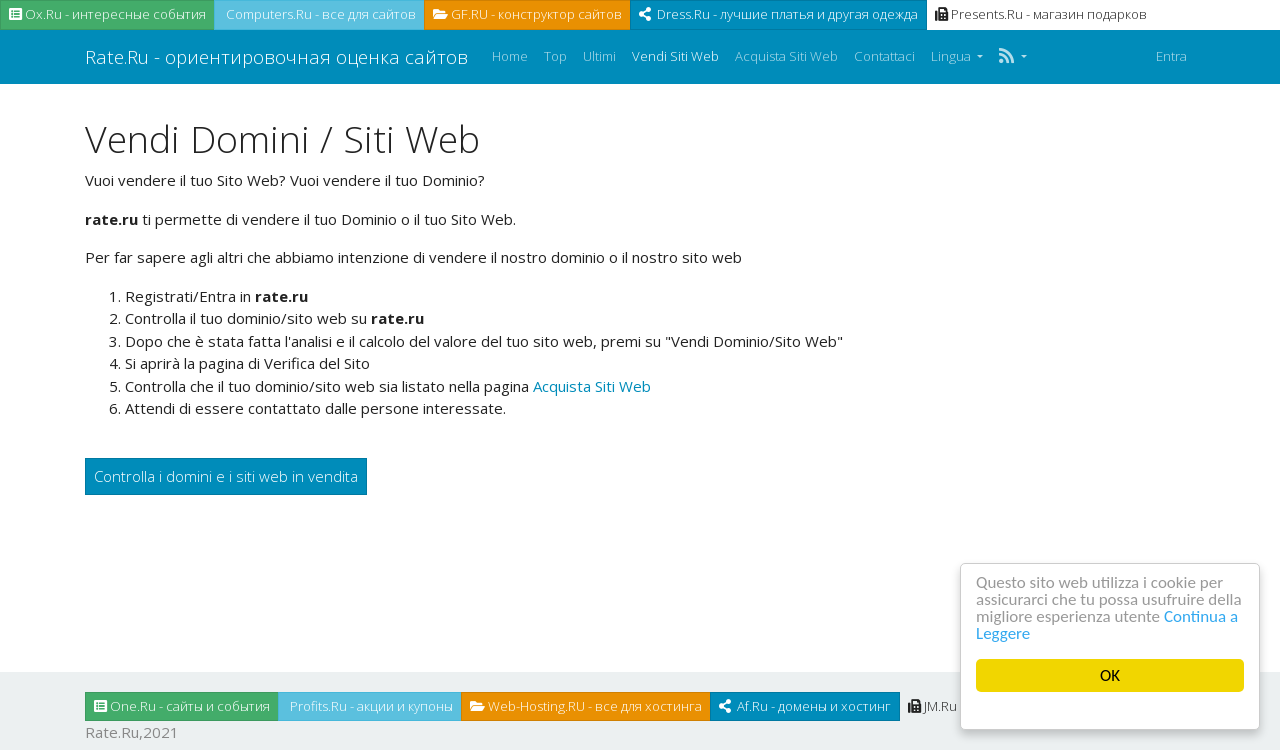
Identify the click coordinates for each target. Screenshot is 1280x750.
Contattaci (884, 56)
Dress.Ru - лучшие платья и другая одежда (778, 14)
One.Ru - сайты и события (182, 706)
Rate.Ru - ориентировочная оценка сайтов (276, 56)
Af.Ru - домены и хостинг (805, 706)
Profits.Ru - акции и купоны (370, 706)
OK (1110, 675)
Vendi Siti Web (675, 56)
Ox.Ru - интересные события (107, 14)
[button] (1012, 57)
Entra (1171, 56)
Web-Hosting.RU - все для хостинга (586, 706)
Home (510, 56)
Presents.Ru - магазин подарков (1041, 14)
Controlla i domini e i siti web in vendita (226, 476)
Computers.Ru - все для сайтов (319, 14)
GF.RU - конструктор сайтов (527, 14)
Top (555, 56)
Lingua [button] (952, 56)
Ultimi (599, 56)
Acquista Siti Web (786, 56)
